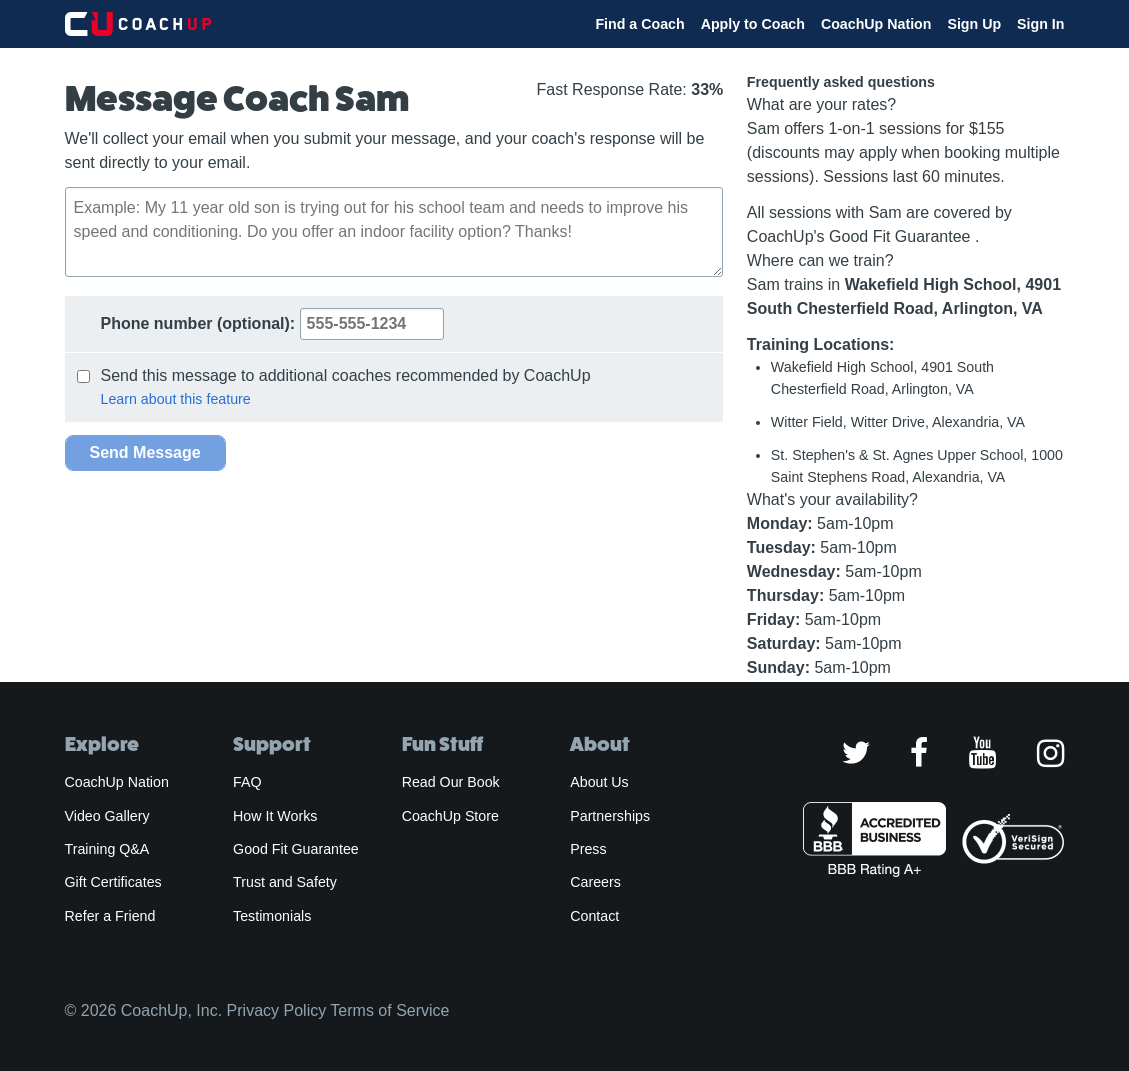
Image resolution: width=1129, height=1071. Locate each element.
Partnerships (610, 816)
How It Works (275, 816)
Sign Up (974, 24)
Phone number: (272, 323)
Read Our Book (451, 782)
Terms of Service (389, 1010)
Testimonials (272, 916)
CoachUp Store (450, 816)
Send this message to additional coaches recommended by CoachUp (334, 375)
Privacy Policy (277, 1010)
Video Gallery (107, 816)
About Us (599, 782)
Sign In (1040, 24)
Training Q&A (107, 849)
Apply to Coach (753, 24)
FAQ (247, 782)
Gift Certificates (113, 882)
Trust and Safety (285, 882)
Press (588, 849)
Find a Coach (639, 24)
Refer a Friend (110, 916)
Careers (595, 882)
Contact (594, 916)
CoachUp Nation (876, 24)
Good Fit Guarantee (296, 849)
